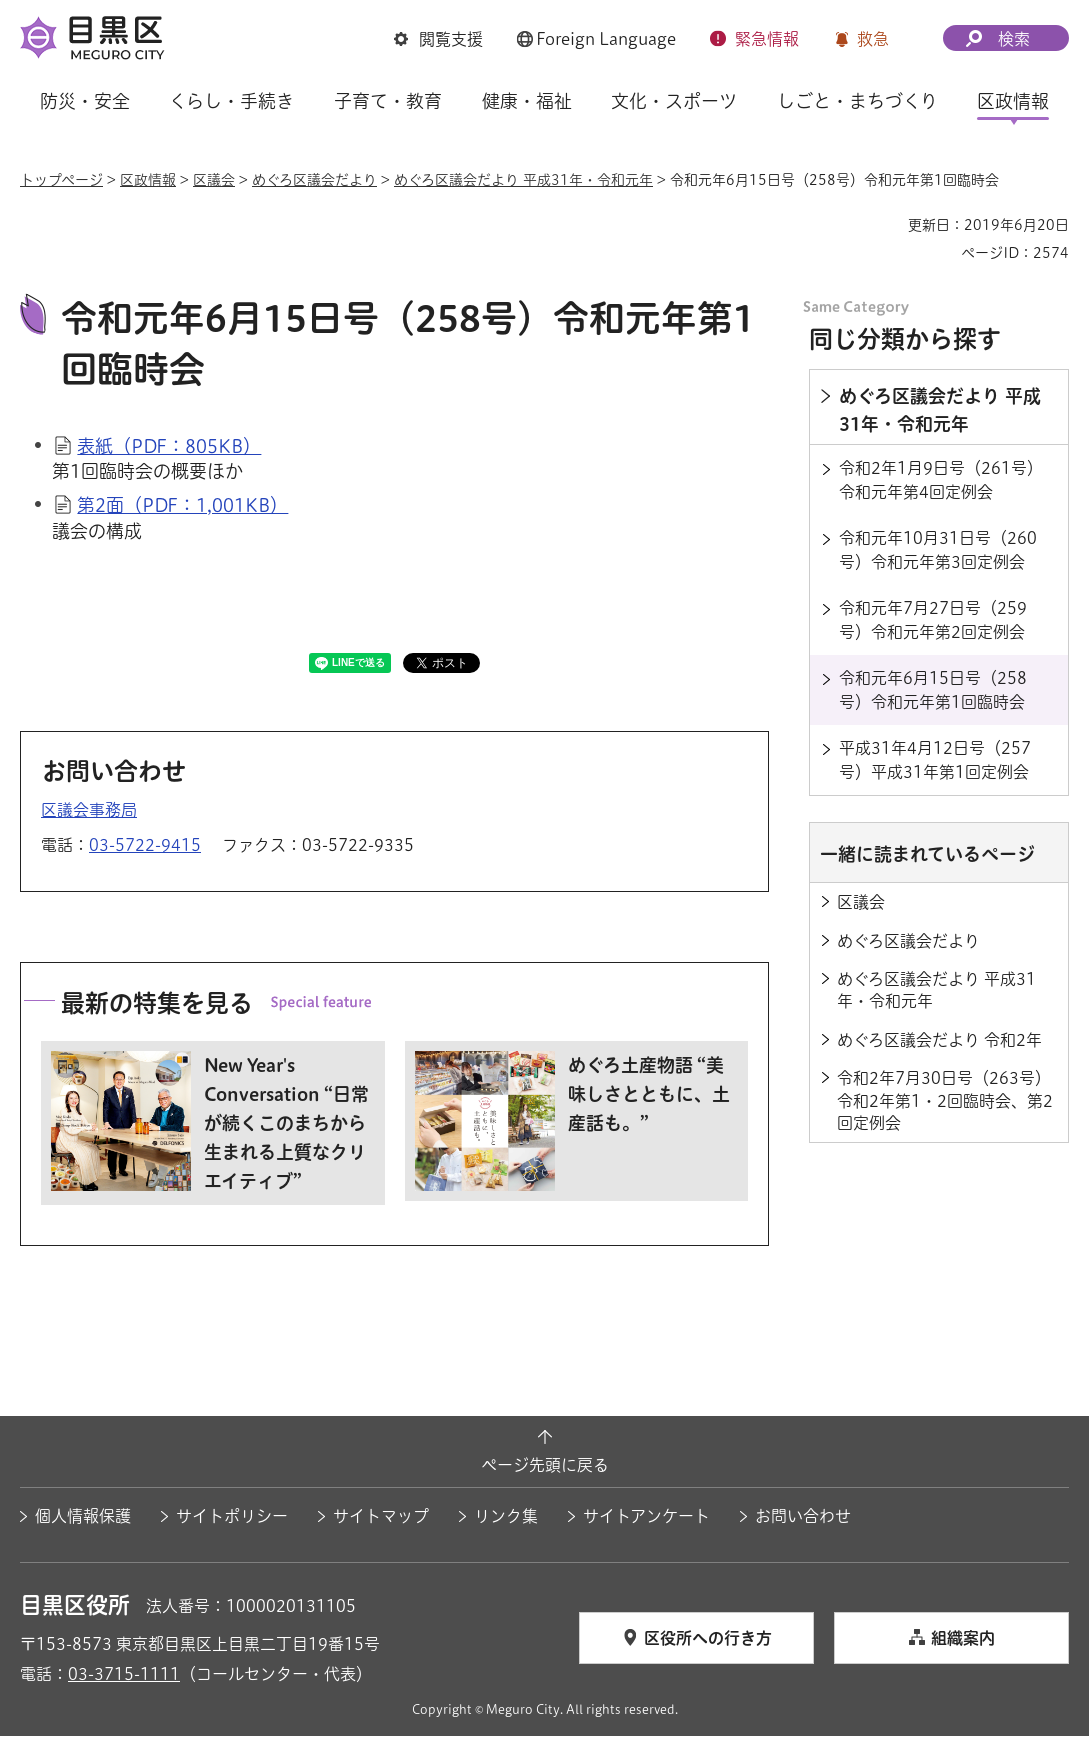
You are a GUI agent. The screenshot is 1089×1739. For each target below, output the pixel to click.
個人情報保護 (83, 1519)
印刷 (885, 225)
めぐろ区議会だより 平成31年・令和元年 (523, 180)
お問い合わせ (803, 1519)
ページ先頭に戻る (545, 1468)
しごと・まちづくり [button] (857, 101)
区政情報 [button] (1013, 101)
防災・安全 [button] (85, 101)
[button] (438, 39)
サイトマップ (381, 1519)
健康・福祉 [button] (527, 101)
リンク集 (506, 1519)
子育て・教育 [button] (388, 101)
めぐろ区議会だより (314, 180)
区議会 (214, 180)
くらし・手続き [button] (231, 101)
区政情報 (148, 180)
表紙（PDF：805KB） (169, 449)
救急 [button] (873, 39)
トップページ (61, 180)
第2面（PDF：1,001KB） (182, 508)
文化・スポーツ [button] (674, 101)
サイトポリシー (232, 1519)
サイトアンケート (646, 1519)
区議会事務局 (89, 812)
